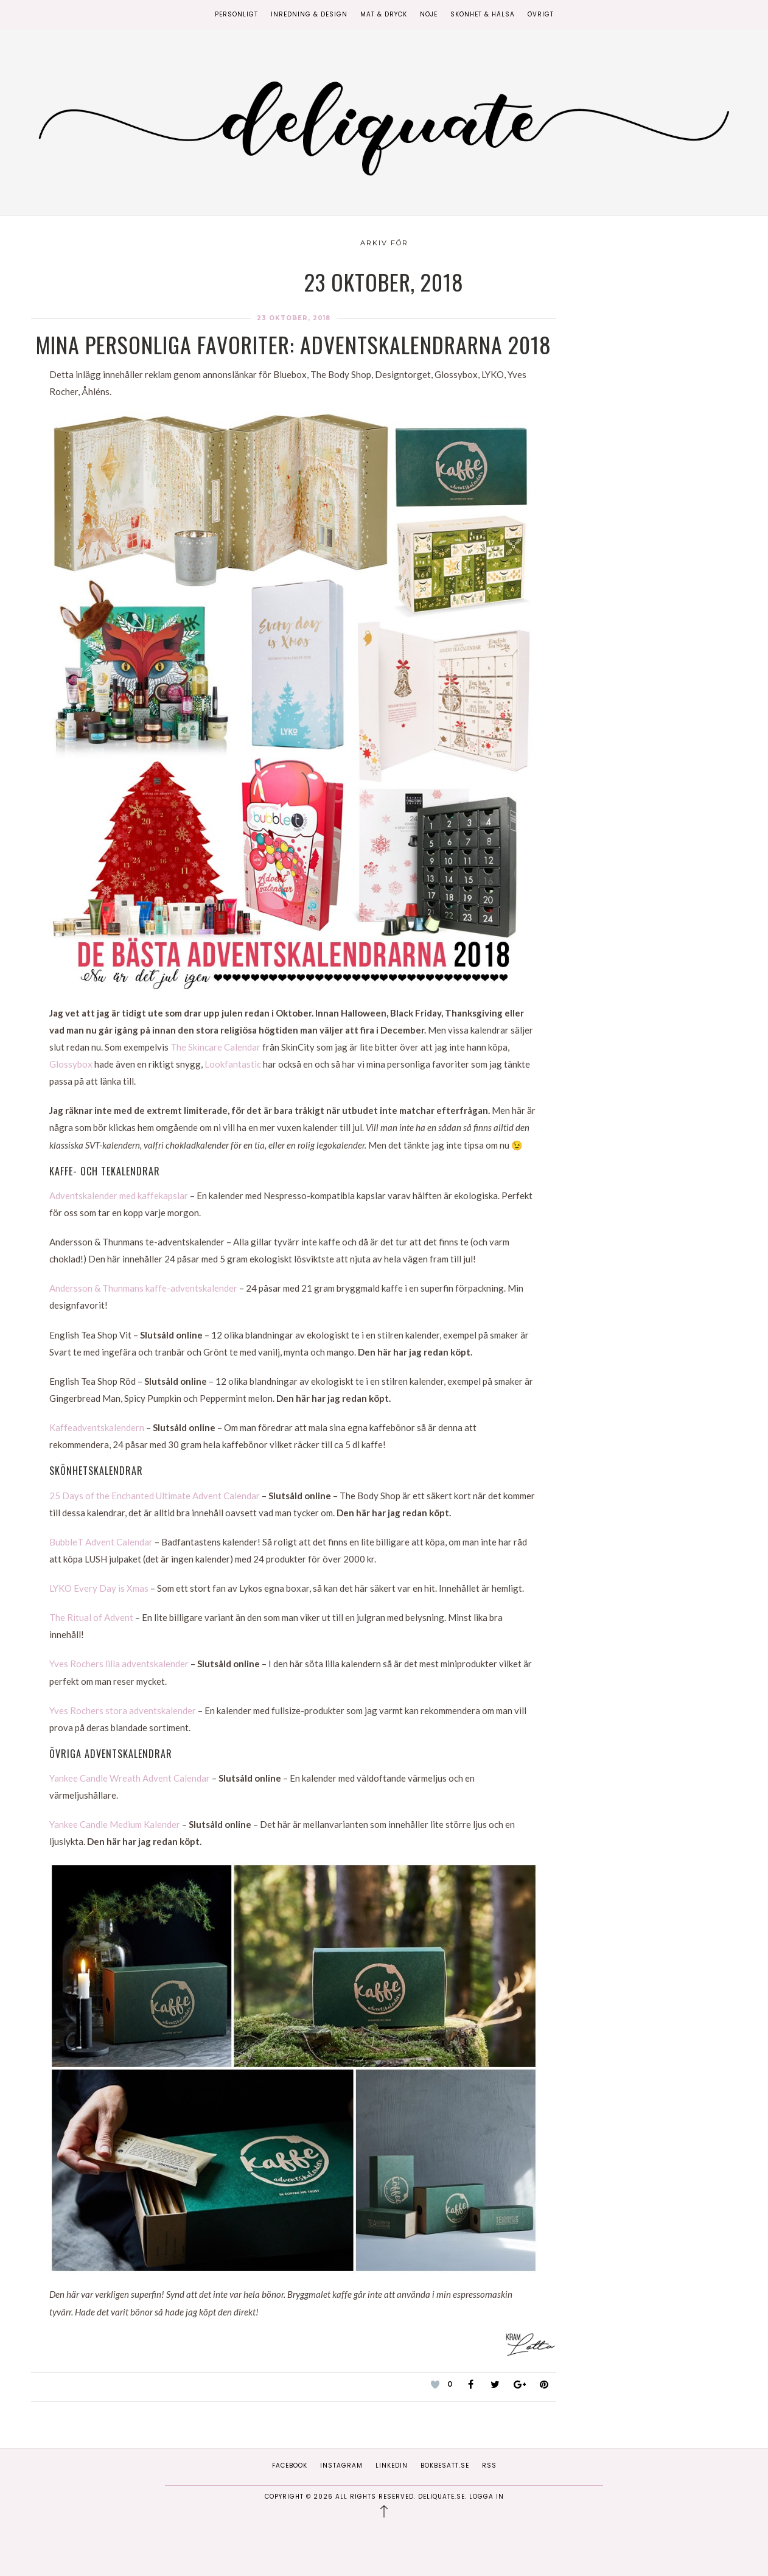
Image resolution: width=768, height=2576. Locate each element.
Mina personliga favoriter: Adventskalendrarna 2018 (293, 344)
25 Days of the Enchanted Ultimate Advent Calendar (154, 1495)
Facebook (289, 2465)
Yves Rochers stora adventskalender (122, 1710)
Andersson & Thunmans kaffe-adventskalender (143, 1288)
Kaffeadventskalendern (96, 1427)
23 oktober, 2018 (293, 318)
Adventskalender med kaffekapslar (118, 1195)
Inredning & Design (309, 14)
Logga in (486, 2496)
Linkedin (391, 2465)
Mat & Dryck (383, 14)
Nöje (429, 14)
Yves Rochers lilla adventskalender (119, 1663)
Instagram (341, 2465)
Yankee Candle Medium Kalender (114, 1824)
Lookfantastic (232, 1064)
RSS (489, 2465)
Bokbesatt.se (445, 2465)
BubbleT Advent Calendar (101, 1541)
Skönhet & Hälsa (482, 14)
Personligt (236, 14)
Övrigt (541, 14)
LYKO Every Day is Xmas (98, 1588)
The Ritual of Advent (91, 1617)
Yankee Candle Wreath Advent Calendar (129, 1778)
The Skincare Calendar (215, 1046)
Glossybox (71, 1064)
